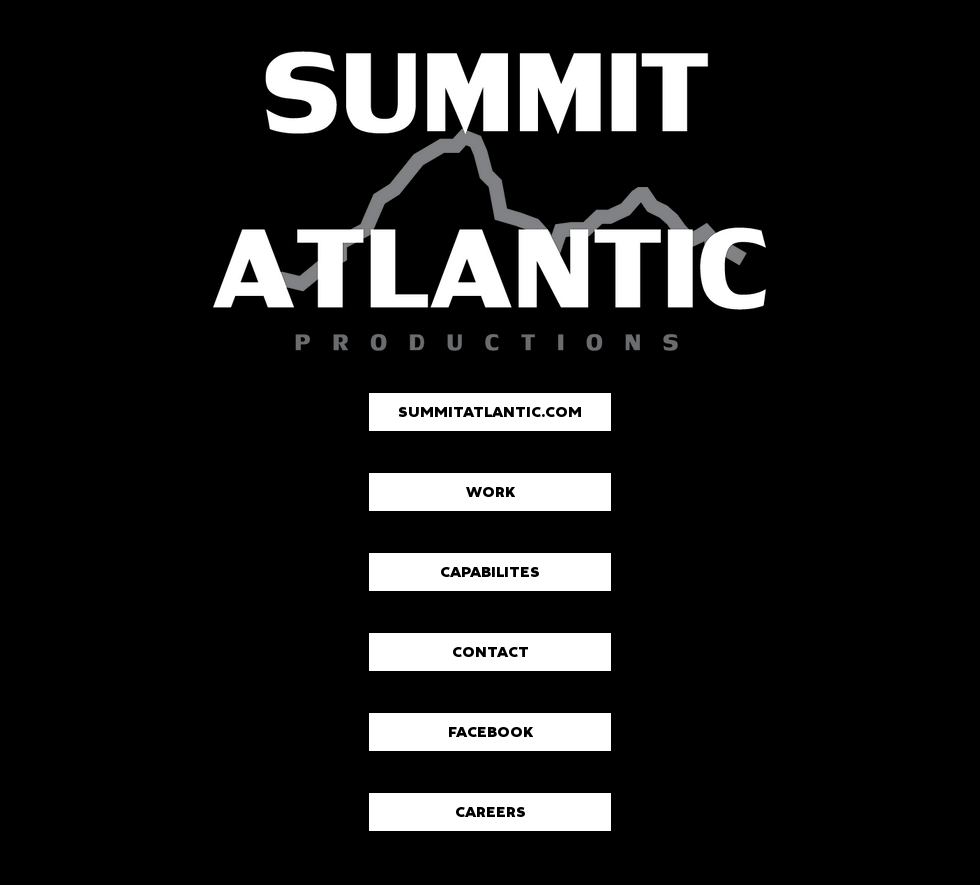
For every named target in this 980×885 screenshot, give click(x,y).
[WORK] (490, 492)
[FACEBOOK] (490, 732)
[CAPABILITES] (490, 572)
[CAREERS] (490, 812)
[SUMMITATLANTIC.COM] (490, 412)
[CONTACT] (490, 652)
